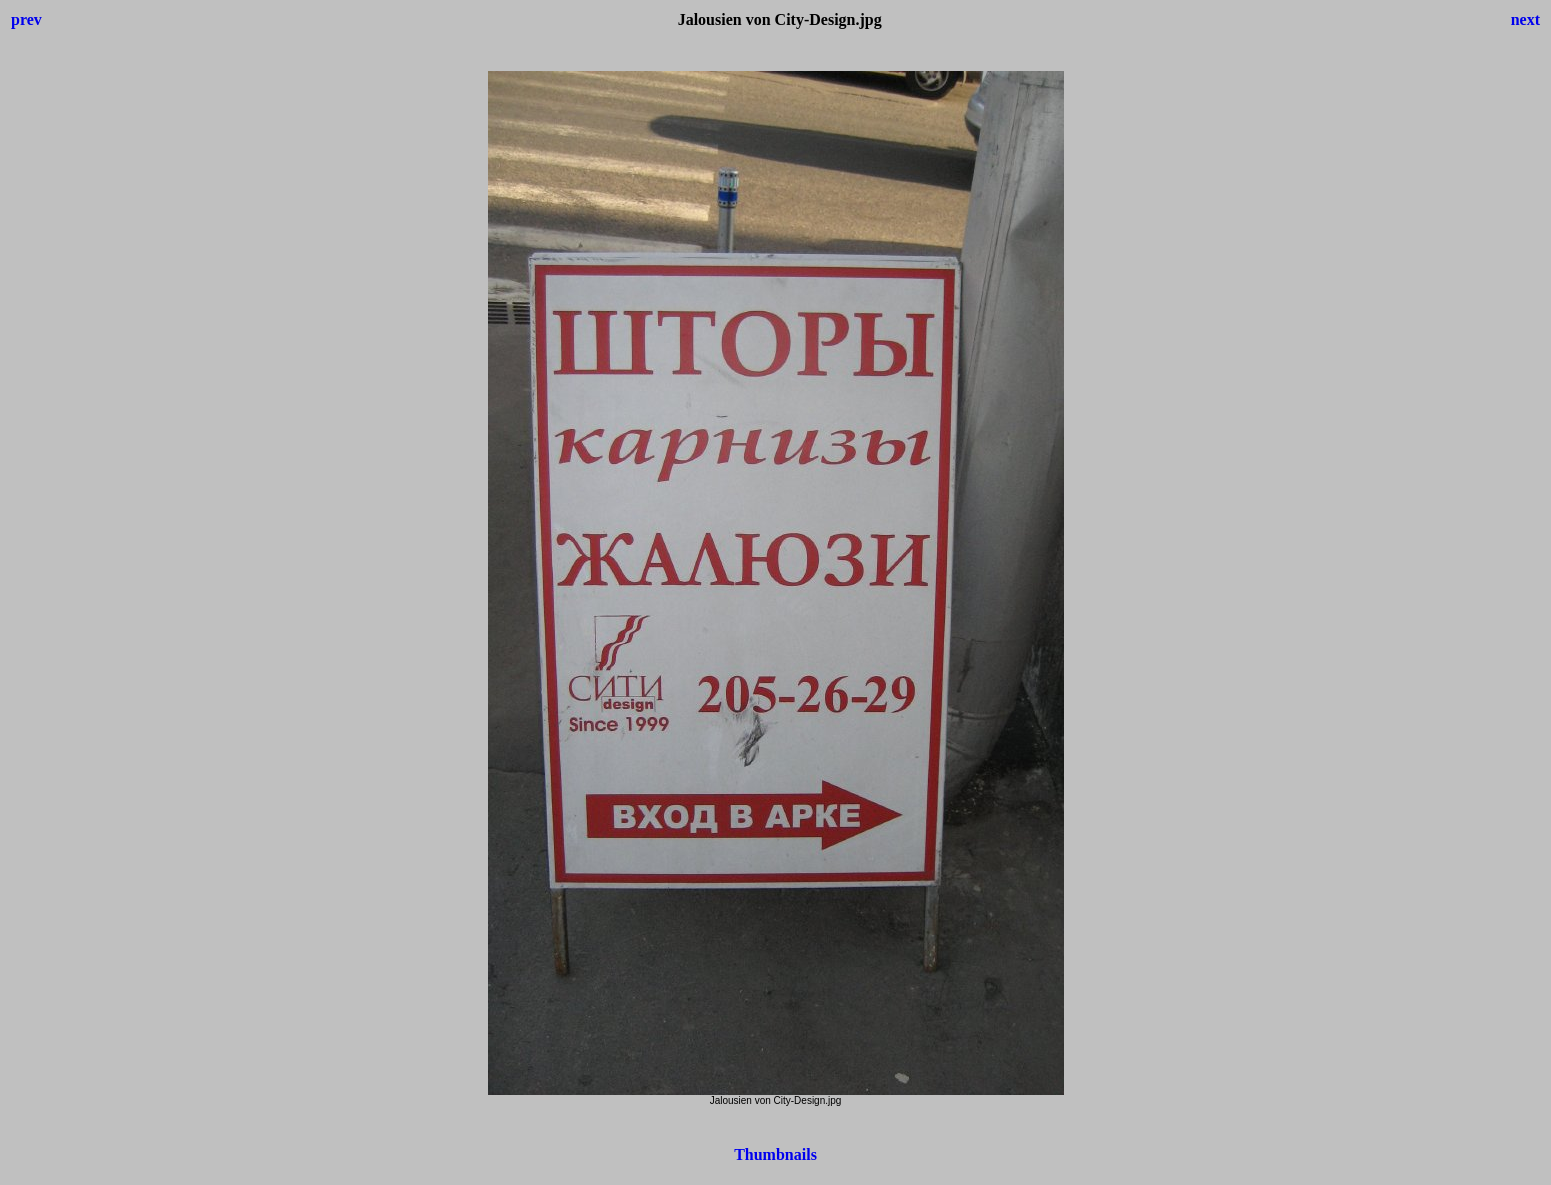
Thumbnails (775, 1154)
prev (26, 19)
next (1525, 19)
